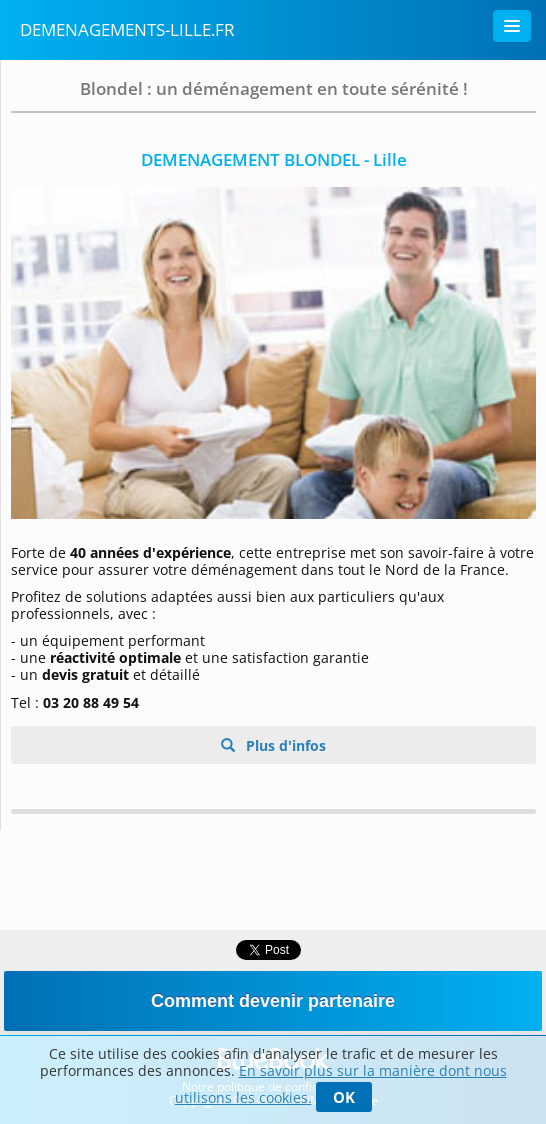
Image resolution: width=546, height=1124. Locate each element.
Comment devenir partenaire (273, 1001)
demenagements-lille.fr (127, 29)
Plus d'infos (284, 745)
